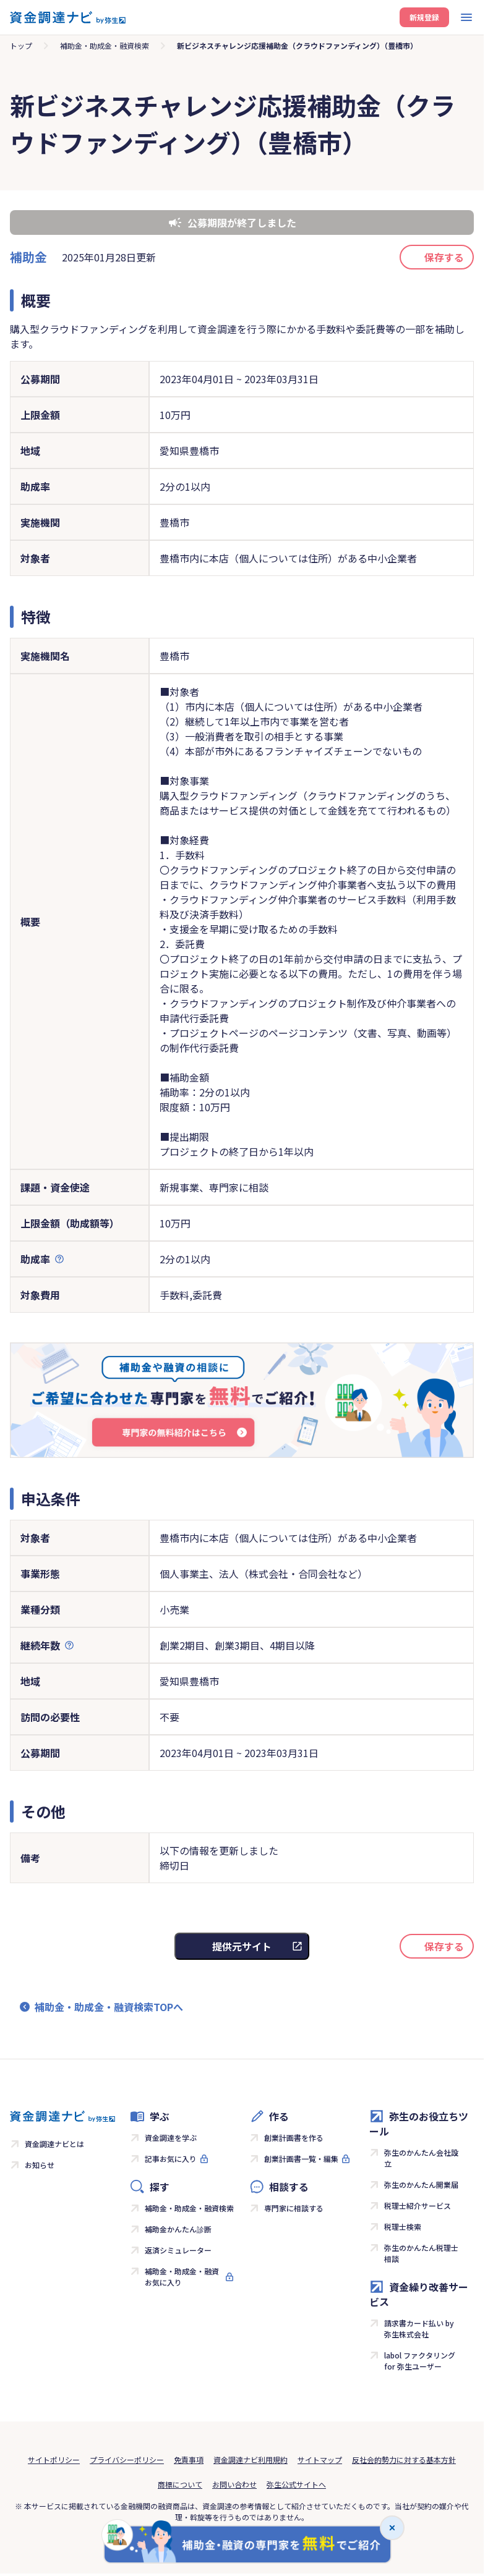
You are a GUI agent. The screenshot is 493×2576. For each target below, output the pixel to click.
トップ (21, 45)
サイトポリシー (54, 2459)
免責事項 (189, 2459)
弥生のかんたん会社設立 (421, 2158)
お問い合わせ (234, 2484)
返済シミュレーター (178, 2250)
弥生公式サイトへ (296, 2484)
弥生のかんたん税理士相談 (421, 2253)
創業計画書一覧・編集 (301, 2158)
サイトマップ (320, 2459)
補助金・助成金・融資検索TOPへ (109, 2006)
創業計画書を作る (294, 2137)
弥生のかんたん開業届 (421, 2184)
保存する (444, 257)
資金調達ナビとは (54, 2143)
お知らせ (39, 2164)
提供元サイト (242, 1946)
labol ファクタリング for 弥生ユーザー (419, 2360)
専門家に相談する (294, 2208)
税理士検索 (402, 2226)
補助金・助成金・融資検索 (104, 45)
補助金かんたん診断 (178, 2229)
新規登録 (424, 17)
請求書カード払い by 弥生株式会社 (419, 2328)
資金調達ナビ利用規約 (250, 2459)
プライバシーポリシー (127, 2459)
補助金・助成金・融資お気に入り (182, 2276)
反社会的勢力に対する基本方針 (404, 2459)
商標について (180, 2484)
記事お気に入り (171, 2158)
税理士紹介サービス (417, 2205)
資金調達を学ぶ (171, 2137)
